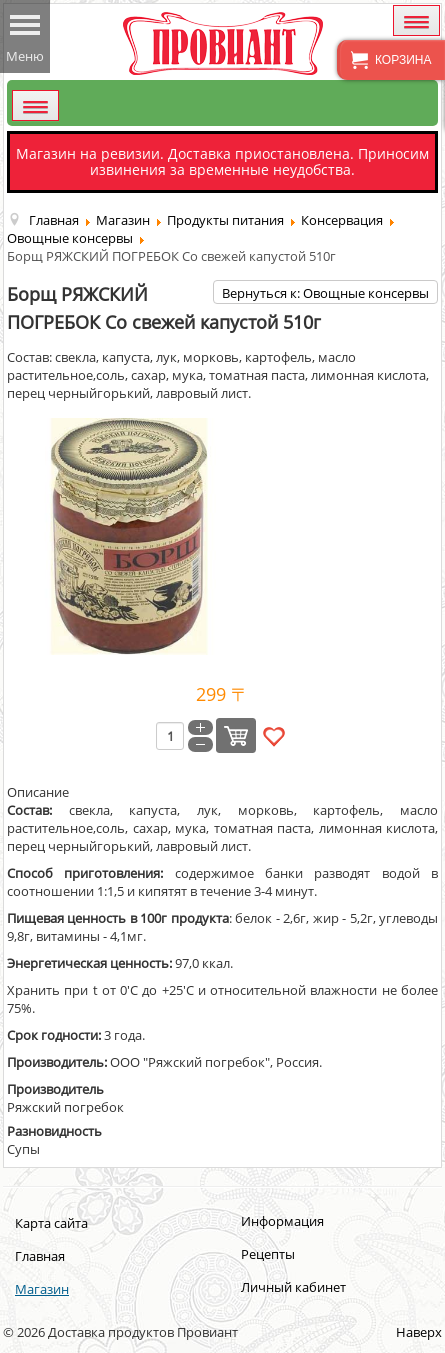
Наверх (419, 1332)
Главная (40, 1256)
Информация (282, 1221)
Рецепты (268, 1254)
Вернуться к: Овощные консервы (325, 293)
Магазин (42, 1289)
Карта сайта (51, 1223)
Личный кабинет (293, 1287)
